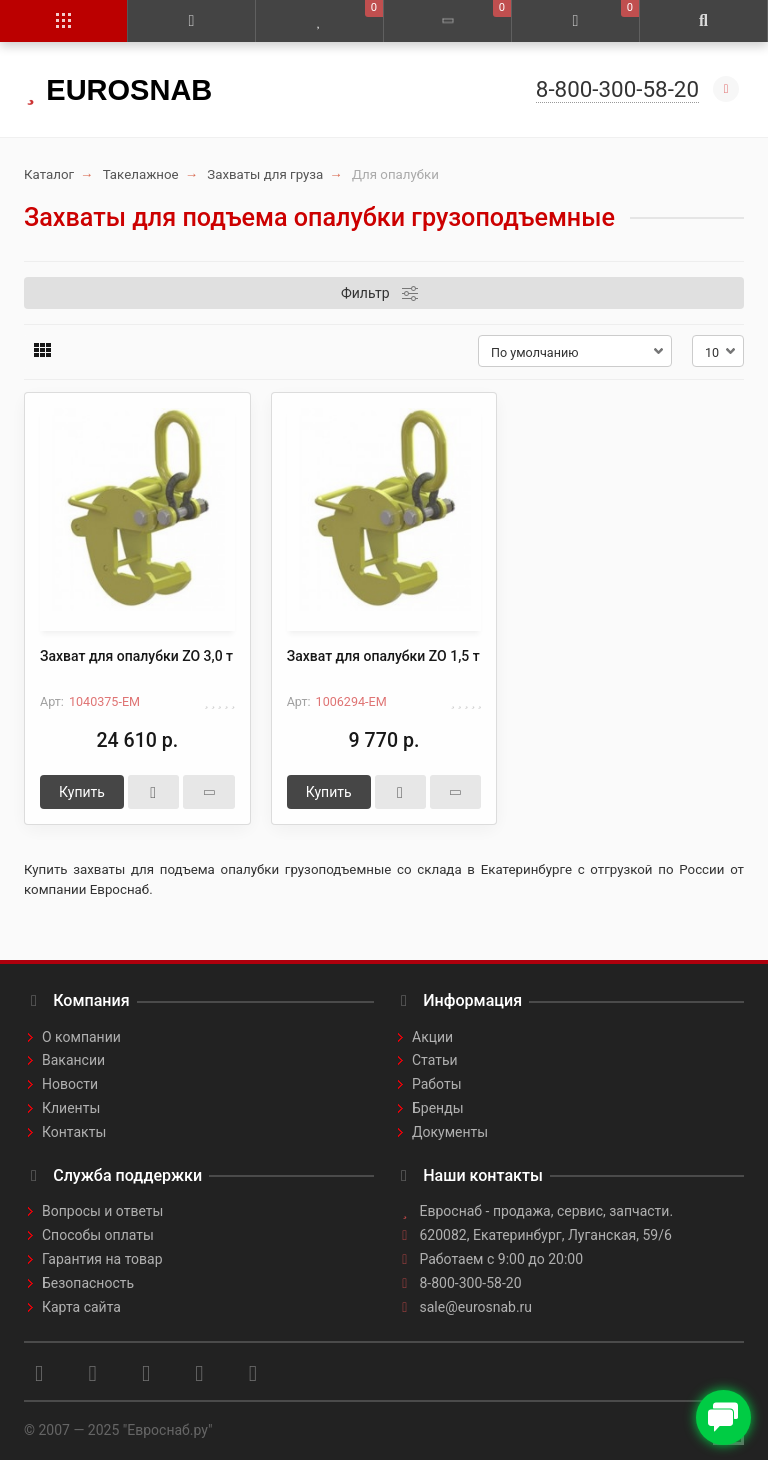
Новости (70, 1084)
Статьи (435, 1060)
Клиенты (71, 1108)
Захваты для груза (265, 174)
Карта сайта (81, 1307)
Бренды (438, 1108)
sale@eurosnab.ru (476, 1307)
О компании (81, 1037)
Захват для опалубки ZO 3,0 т (136, 656)
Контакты (74, 1132)
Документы (450, 1132)
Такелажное (141, 174)
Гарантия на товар (102, 1259)
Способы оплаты (98, 1235)
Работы (437, 1084)
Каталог (49, 174)
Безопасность (88, 1283)
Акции (432, 1037)
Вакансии (73, 1060)
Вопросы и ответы (102, 1211)
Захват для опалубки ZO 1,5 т (383, 656)
